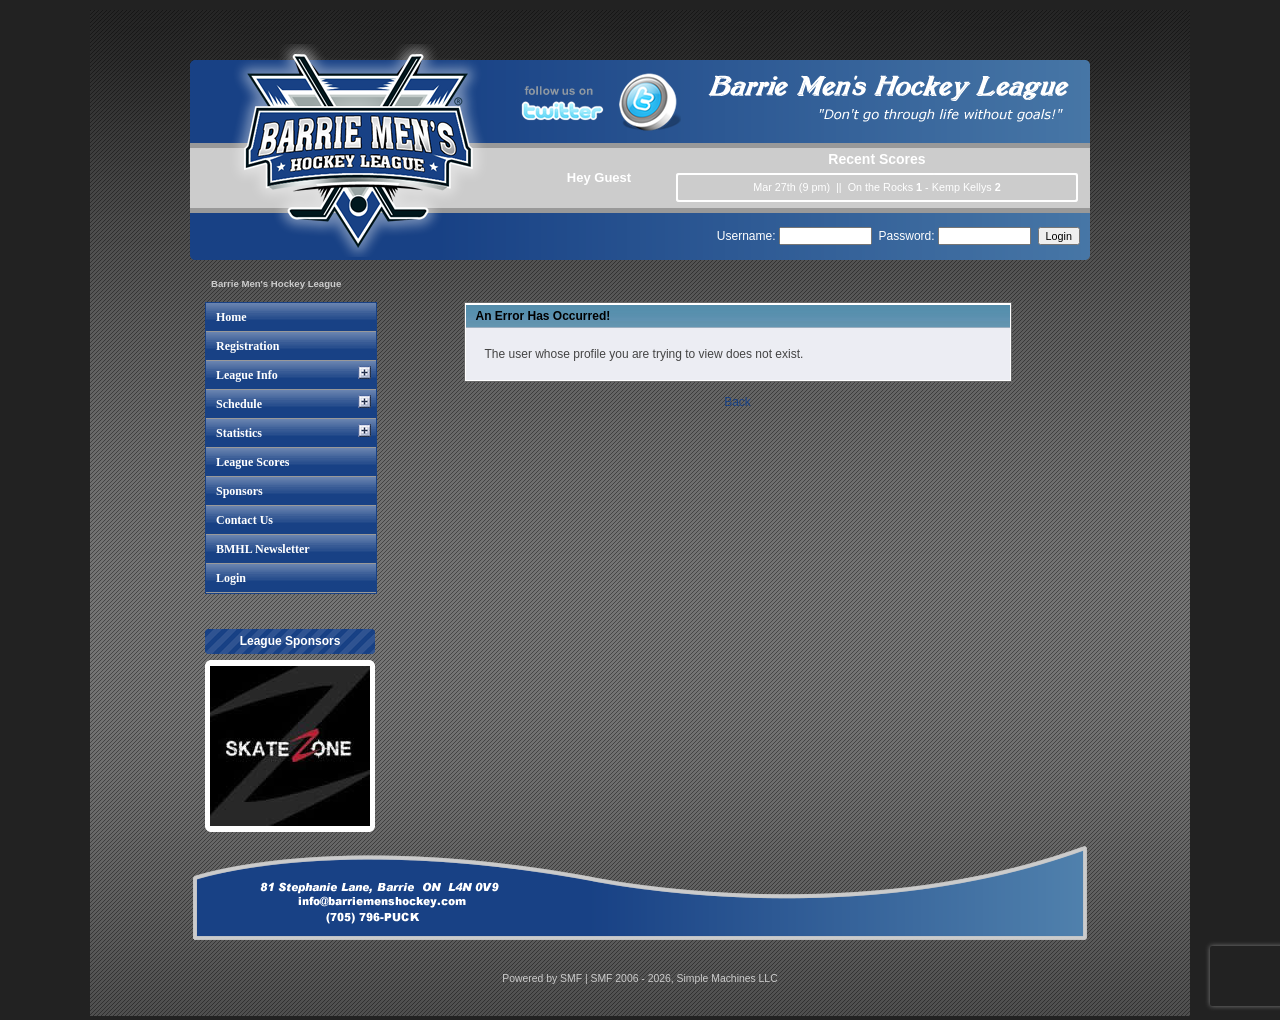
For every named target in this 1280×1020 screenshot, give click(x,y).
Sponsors (239, 491)
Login (231, 578)
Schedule (239, 404)
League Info (247, 375)
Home (231, 317)
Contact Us (244, 520)
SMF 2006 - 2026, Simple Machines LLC (684, 978)
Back (737, 402)
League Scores (252, 462)
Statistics (239, 433)
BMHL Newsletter (263, 549)
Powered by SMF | (546, 978)
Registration (247, 346)
